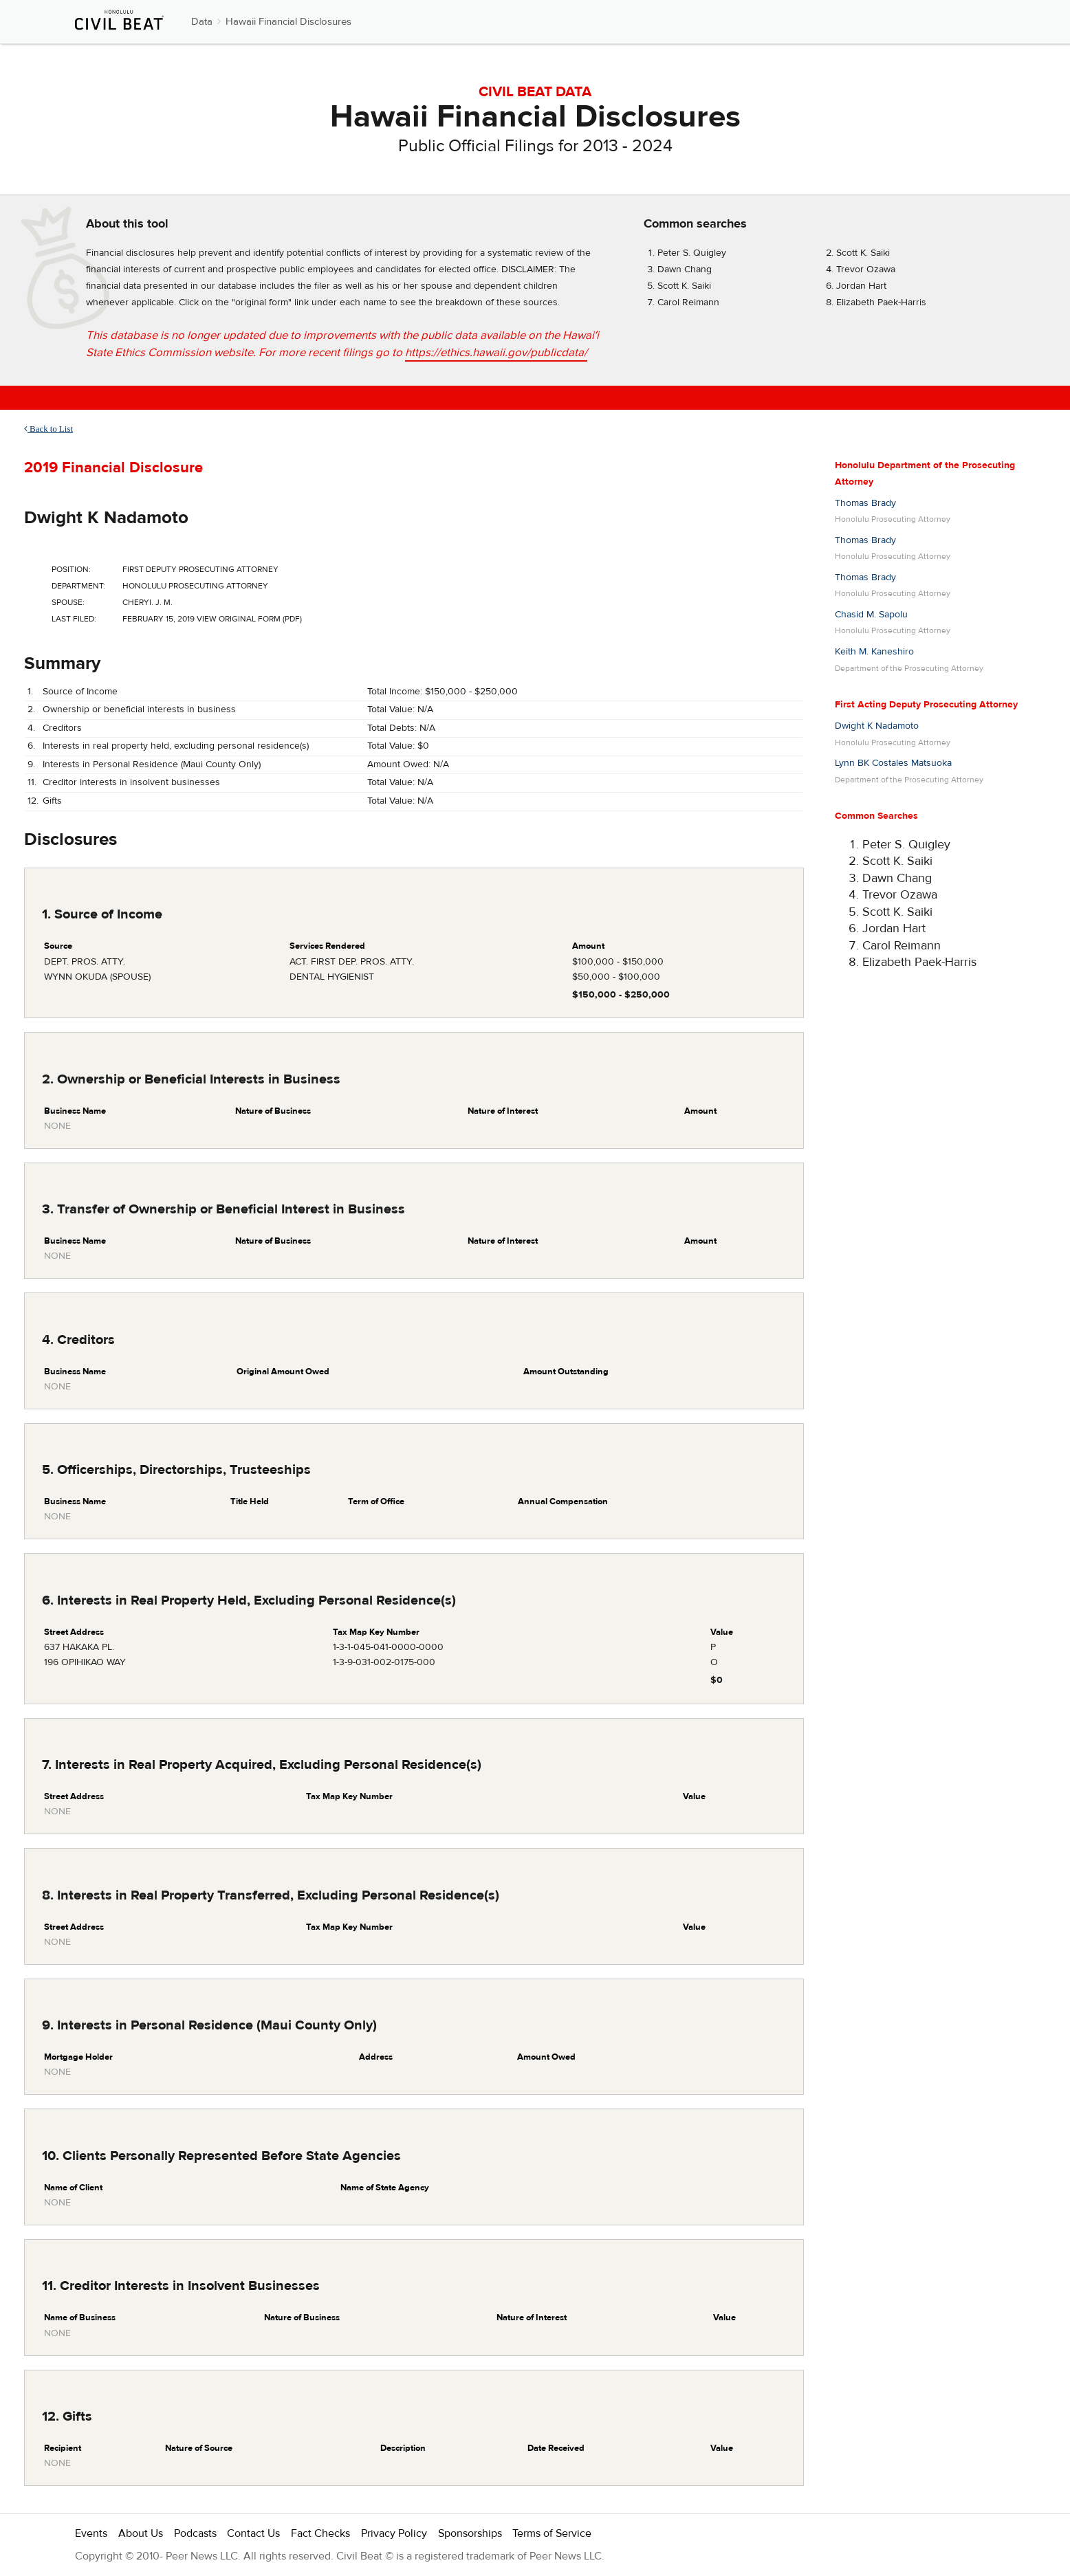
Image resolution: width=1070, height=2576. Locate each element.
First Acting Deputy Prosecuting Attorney (926, 704)
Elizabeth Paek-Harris (881, 302)
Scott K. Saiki (863, 253)
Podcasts (195, 2533)
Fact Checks (320, 2533)
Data (201, 21)
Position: (71, 569)
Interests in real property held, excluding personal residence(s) (176, 746)
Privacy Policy (394, 2533)
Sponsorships (470, 2533)
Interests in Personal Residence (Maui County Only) (152, 764)
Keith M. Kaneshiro (874, 652)
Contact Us (253, 2533)
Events (91, 2533)
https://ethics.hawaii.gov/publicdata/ (496, 352)
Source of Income (80, 691)
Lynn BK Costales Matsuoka (893, 763)
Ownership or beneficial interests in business (139, 709)
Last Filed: (74, 619)
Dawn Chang (684, 269)
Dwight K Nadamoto (106, 518)
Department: (78, 586)
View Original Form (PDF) (249, 618)
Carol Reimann (688, 302)
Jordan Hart (861, 286)
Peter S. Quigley (691, 253)
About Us (140, 2533)
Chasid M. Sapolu (871, 614)
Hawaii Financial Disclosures (288, 21)
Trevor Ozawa (865, 269)
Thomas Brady (865, 503)
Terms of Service (551, 2533)
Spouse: (68, 602)
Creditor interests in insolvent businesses (131, 782)
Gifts (52, 801)
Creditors (62, 728)
